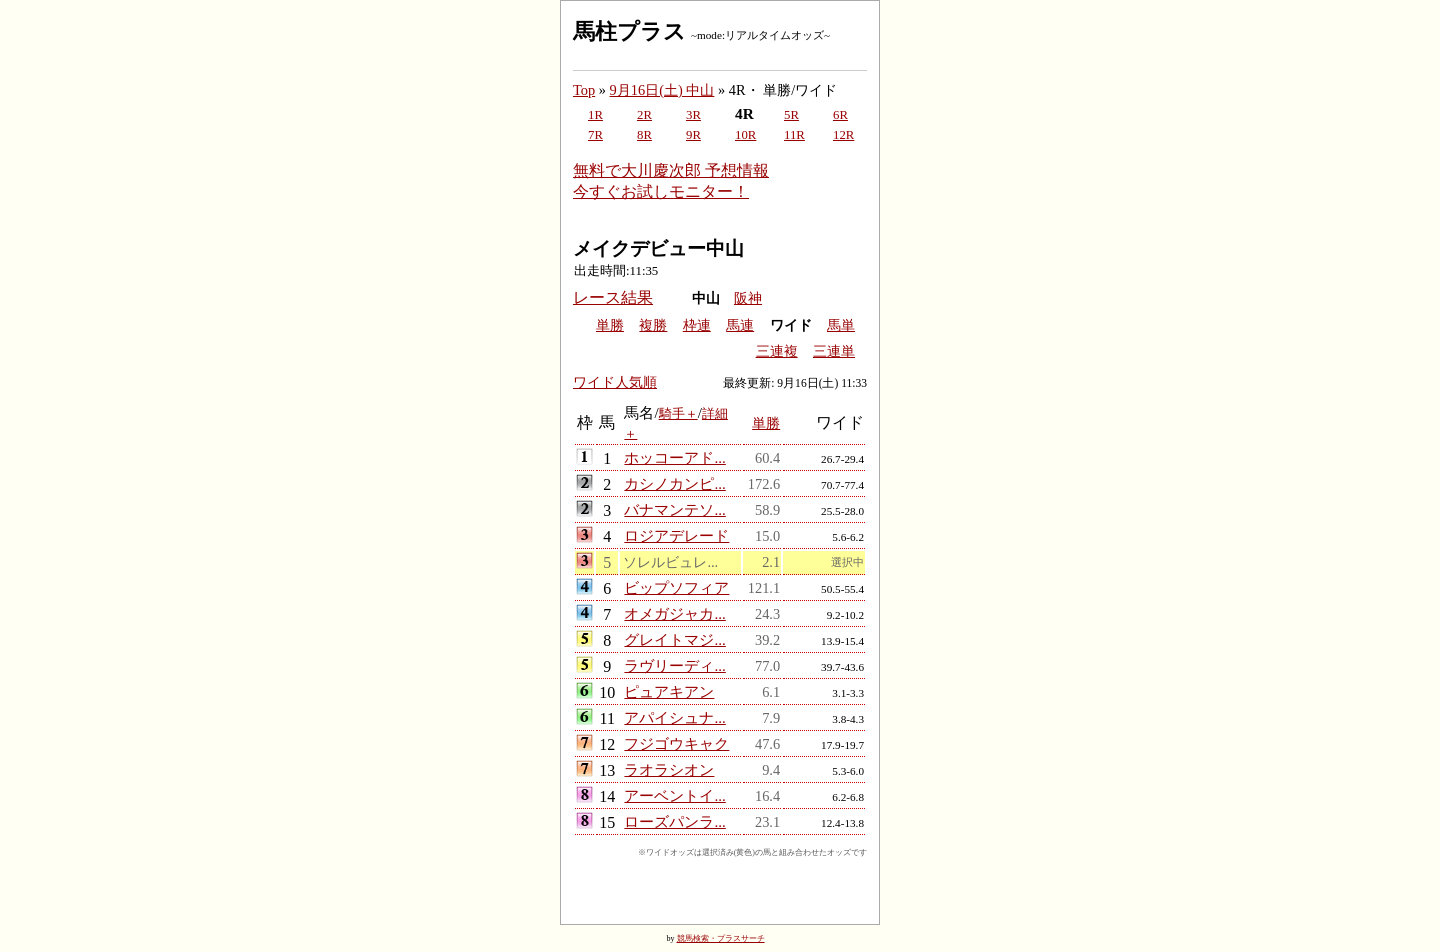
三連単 (834, 351)
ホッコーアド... (674, 457)
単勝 (610, 325)
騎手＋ (678, 413)
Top (584, 90)
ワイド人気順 (615, 382)
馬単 (841, 325)
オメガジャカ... (674, 613)
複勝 (653, 325)
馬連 (740, 325)
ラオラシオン (669, 769)
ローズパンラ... (674, 821)
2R (644, 115)
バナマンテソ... (674, 509)
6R (840, 115)
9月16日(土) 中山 (662, 90)
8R (644, 135)
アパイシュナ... (674, 717)
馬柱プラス (629, 31)
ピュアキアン (669, 691)
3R (693, 115)
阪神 (748, 298)
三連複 (777, 351)
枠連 (697, 325)
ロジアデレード (676, 535)
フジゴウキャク (676, 743)
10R (745, 135)
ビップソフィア (676, 587)
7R (595, 135)
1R (595, 115)
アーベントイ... (674, 795)
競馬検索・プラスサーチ (721, 938)
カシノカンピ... (674, 483)
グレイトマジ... (674, 639)
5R (791, 115)
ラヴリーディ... (674, 665)
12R (843, 135)
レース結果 (613, 297)
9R (693, 135)
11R (794, 135)
